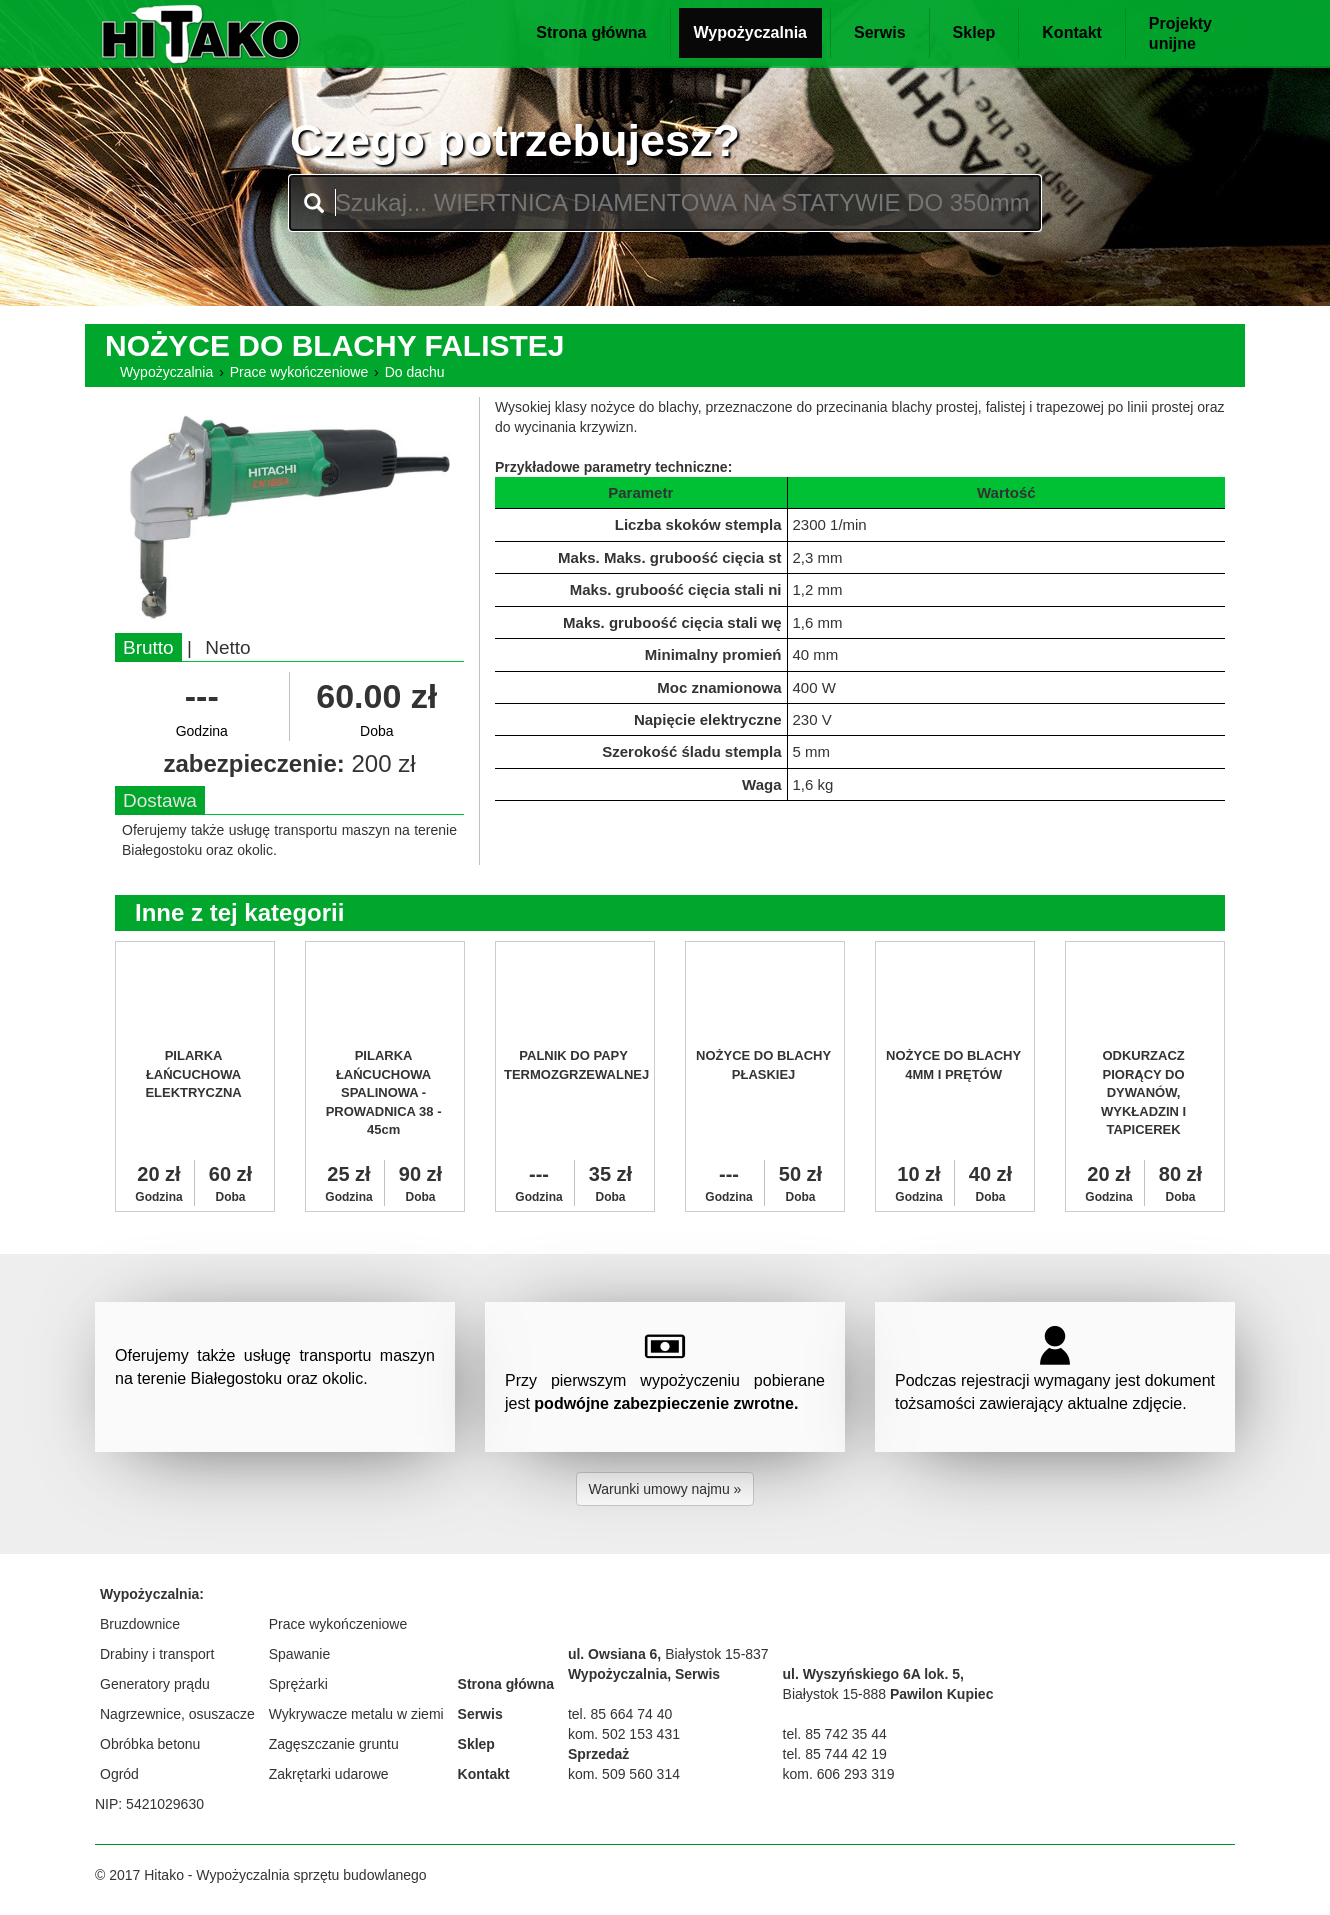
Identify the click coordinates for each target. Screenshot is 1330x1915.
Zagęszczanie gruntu (334, 1744)
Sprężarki (298, 1684)
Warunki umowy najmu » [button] (665, 1489)
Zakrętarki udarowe (329, 1774)
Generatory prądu (155, 1684)
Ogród (119, 1774)
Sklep (974, 32)
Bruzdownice (140, 1624)
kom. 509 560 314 (624, 1774)
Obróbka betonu (150, 1744)
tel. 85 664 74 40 (620, 1714)
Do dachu (415, 372)
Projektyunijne (1180, 33)
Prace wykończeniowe (299, 372)
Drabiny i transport (157, 1654)
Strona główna (591, 32)
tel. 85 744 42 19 (835, 1754)
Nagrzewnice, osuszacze (177, 1714)
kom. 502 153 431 (624, 1734)
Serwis (880, 32)
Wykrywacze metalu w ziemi (356, 1714)
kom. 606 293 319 (839, 1774)
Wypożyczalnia (751, 32)
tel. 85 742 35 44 (835, 1734)
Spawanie (300, 1654)
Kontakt (1072, 32)
